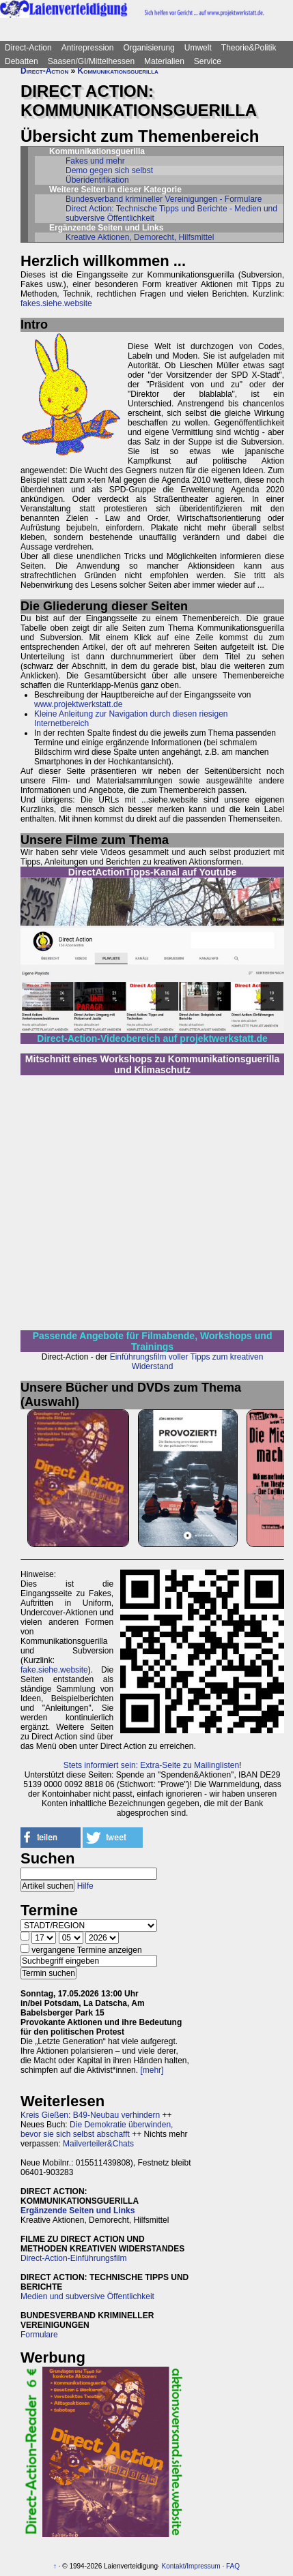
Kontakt (173, 2566)
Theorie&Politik (249, 48)
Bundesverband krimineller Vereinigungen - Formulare (164, 199)
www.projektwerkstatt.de (78, 704)
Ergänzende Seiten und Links (77, 2210)
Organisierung (148, 48)
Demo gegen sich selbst (109, 170)
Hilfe (85, 1886)
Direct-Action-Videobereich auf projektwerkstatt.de (152, 1038)
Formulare (39, 2334)
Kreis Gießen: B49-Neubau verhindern (90, 2115)
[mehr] (151, 2070)
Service (207, 61)
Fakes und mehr (95, 161)
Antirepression (87, 48)
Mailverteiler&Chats (98, 2143)
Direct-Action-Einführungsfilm (73, 2258)
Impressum (203, 2566)
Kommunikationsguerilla (118, 71)
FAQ (233, 2566)
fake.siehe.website (54, 1670)
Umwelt (198, 48)
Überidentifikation (97, 180)
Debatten (21, 61)
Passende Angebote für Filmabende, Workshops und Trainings (153, 1341)
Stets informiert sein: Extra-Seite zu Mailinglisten (151, 1765)
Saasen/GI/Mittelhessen (91, 61)
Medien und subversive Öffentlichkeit (87, 2296)
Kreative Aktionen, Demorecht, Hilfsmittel (140, 237)
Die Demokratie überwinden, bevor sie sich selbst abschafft (96, 2129)
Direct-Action (28, 48)
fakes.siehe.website (56, 303)
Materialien (164, 61)
